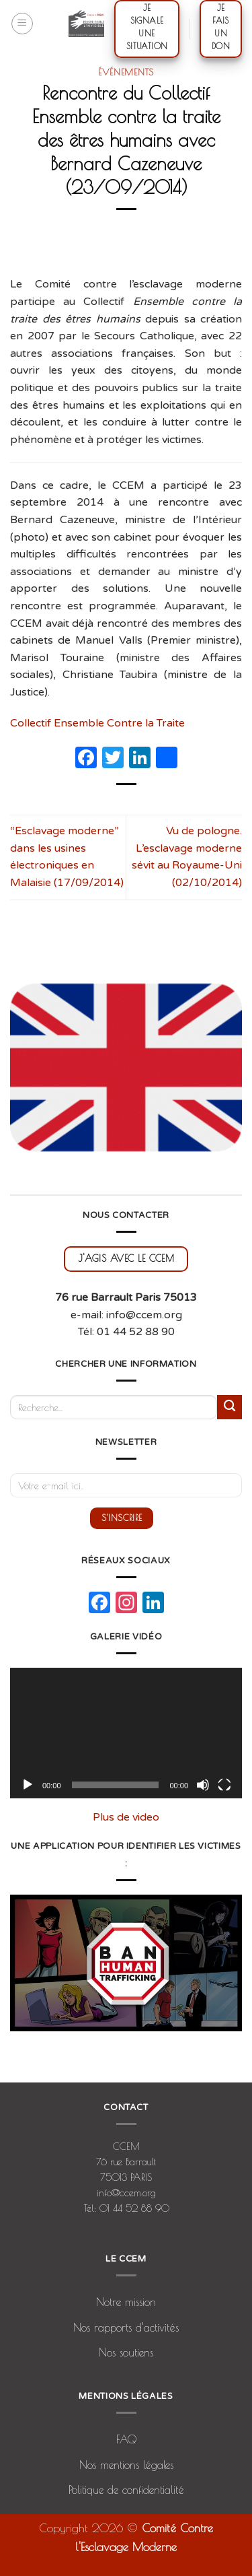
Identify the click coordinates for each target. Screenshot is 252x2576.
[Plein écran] (224, 1785)
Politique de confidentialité (126, 2490)
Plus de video (126, 1817)
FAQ (126, 2439)
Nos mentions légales (126, 2465)
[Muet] (203, 1785)
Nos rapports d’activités (126, 2327)
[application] (126, 1733)
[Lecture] (27, 1785)
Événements (126, 72)
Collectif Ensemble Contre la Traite (98, 723)
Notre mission (126, 2302)
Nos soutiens (126, 2352)
